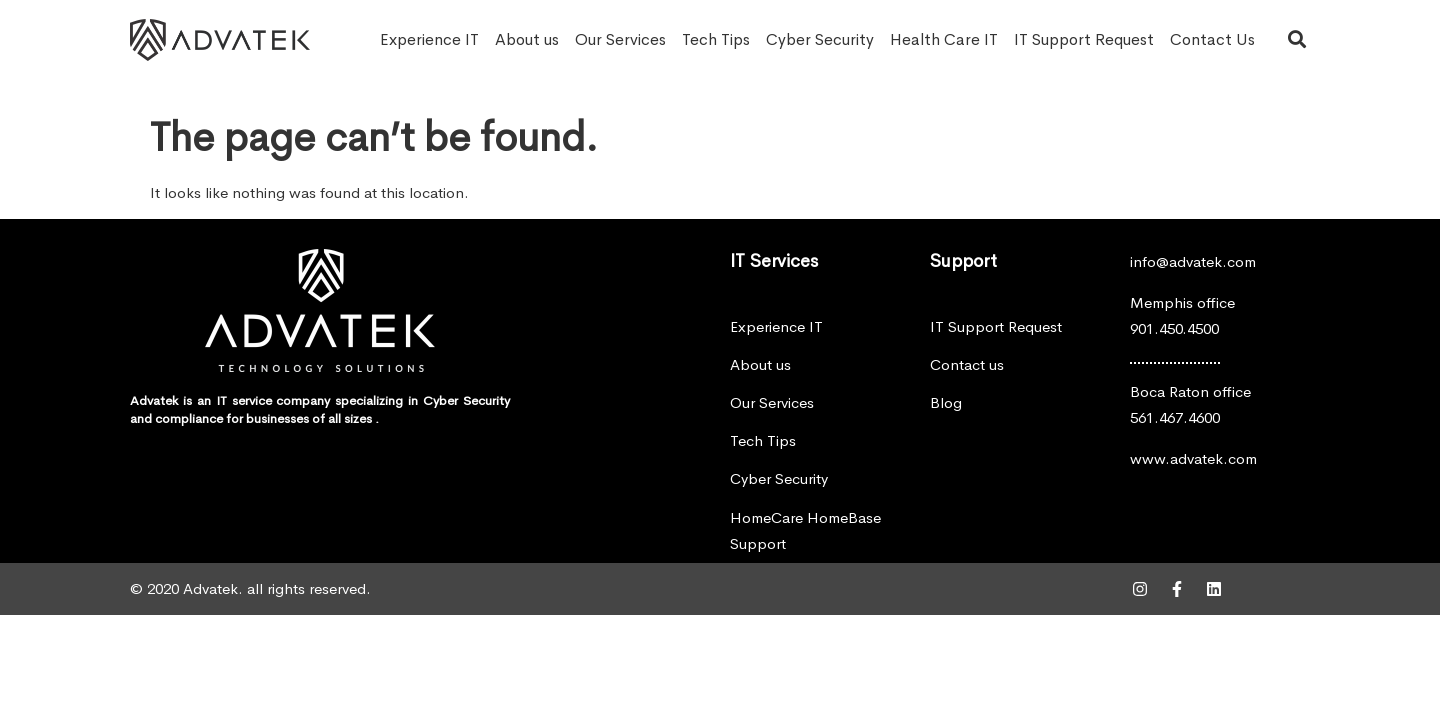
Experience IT (429, 39)
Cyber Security (820, 39)
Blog (946, 402)
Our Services (620, 39)
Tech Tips (716, 39)
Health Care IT (944, 39)
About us (527, 39)
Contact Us (1212, 39)
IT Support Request (1084, 39)
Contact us (967, 364)
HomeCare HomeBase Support (805, 530)
